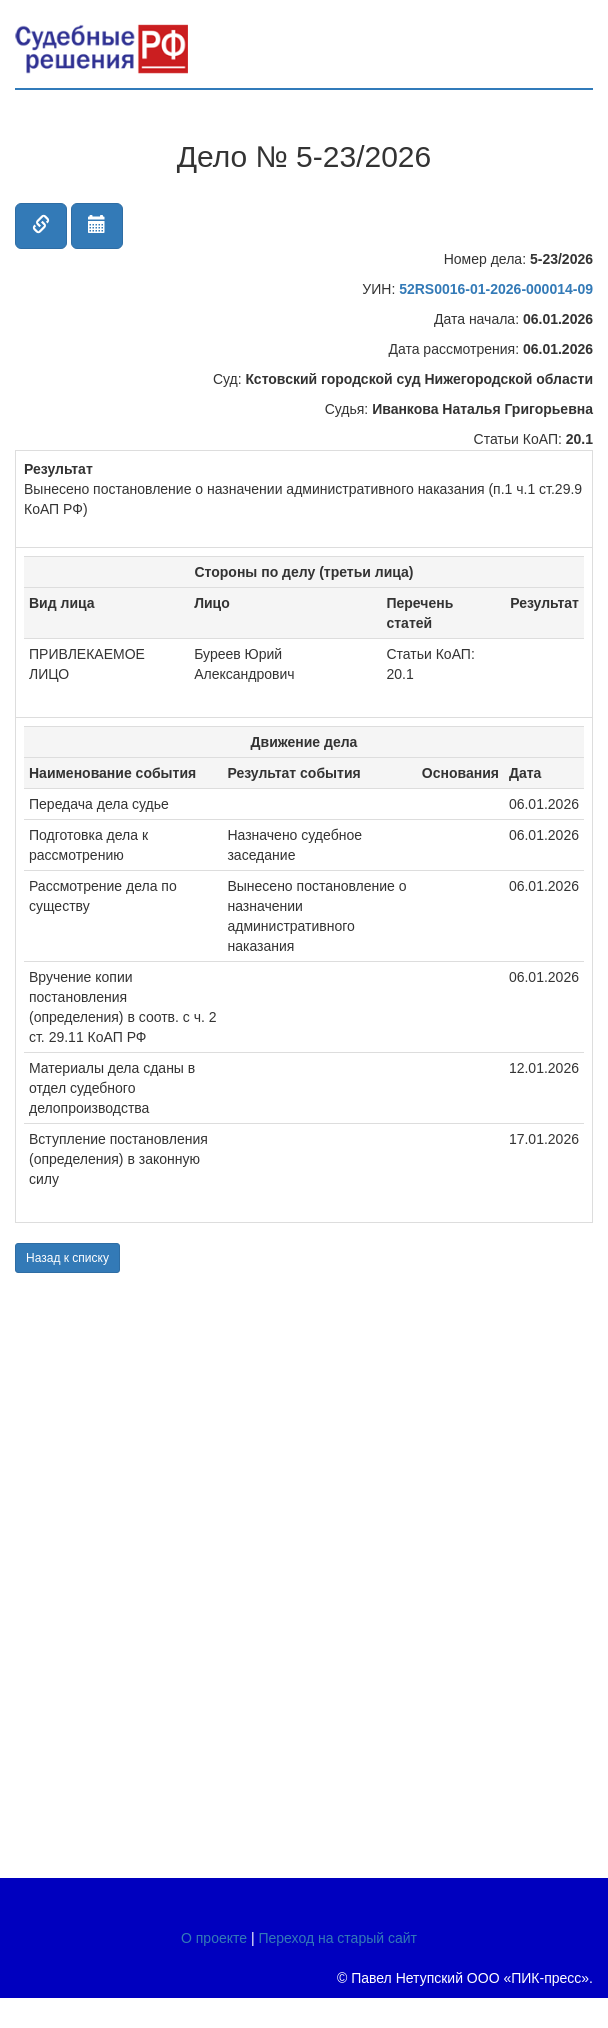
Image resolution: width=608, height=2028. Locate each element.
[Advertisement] (135, 1573)
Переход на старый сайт (337, 1938)
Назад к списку (67, 1258)
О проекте (214, 1938)
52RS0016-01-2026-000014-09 (496, 289)
